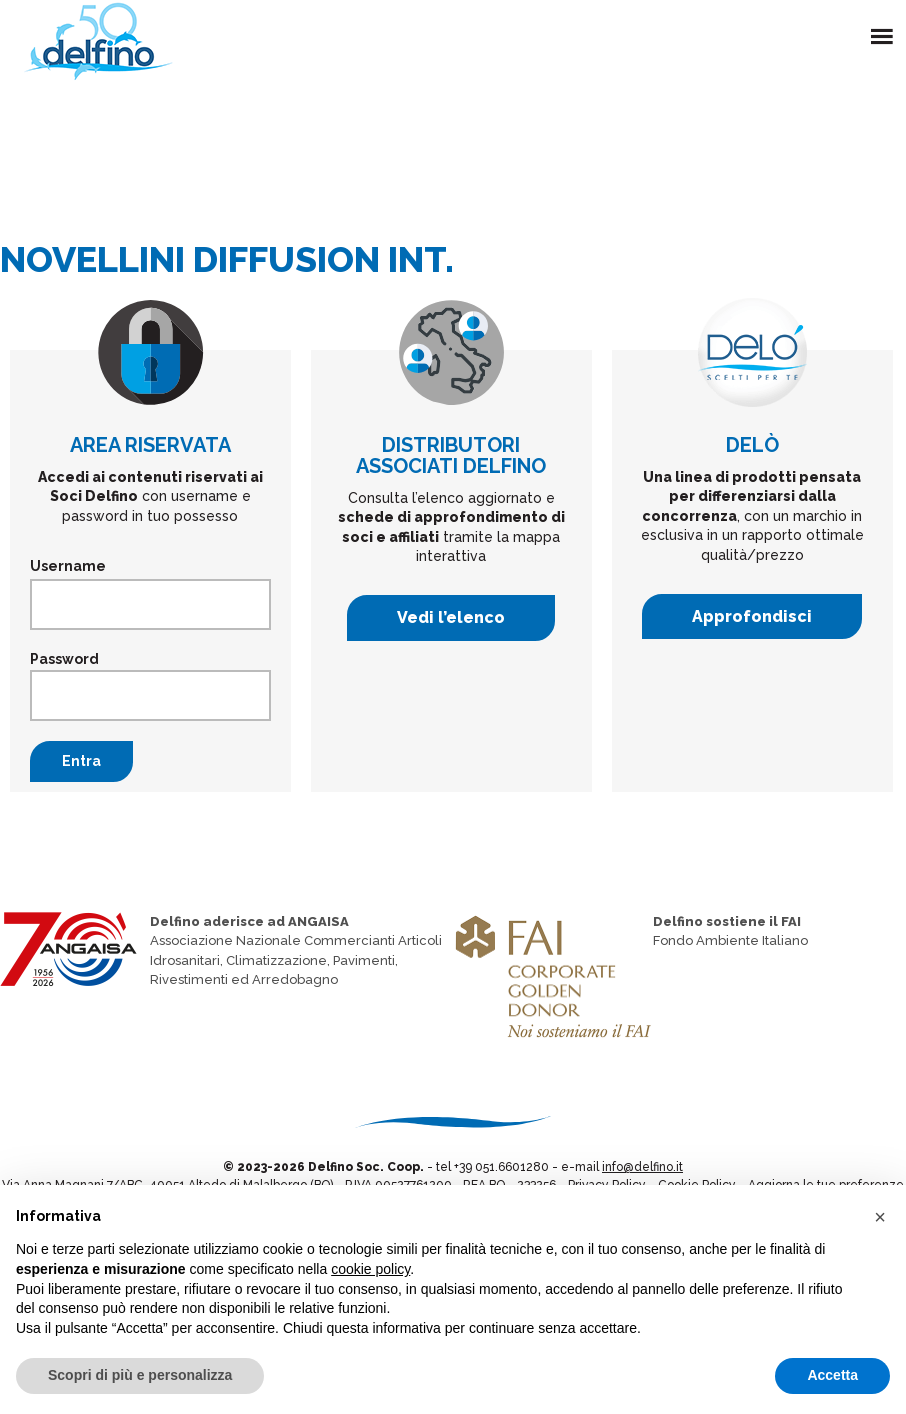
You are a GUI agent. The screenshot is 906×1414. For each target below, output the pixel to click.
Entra (81, 761)
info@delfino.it (642, 1167)
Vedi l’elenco (451, 617)
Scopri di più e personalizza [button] (140, 1375)
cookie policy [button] (370, 1269)
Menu (886, 25)
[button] (880, 1217)
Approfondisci (752, 616)
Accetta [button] (832, 1375)
